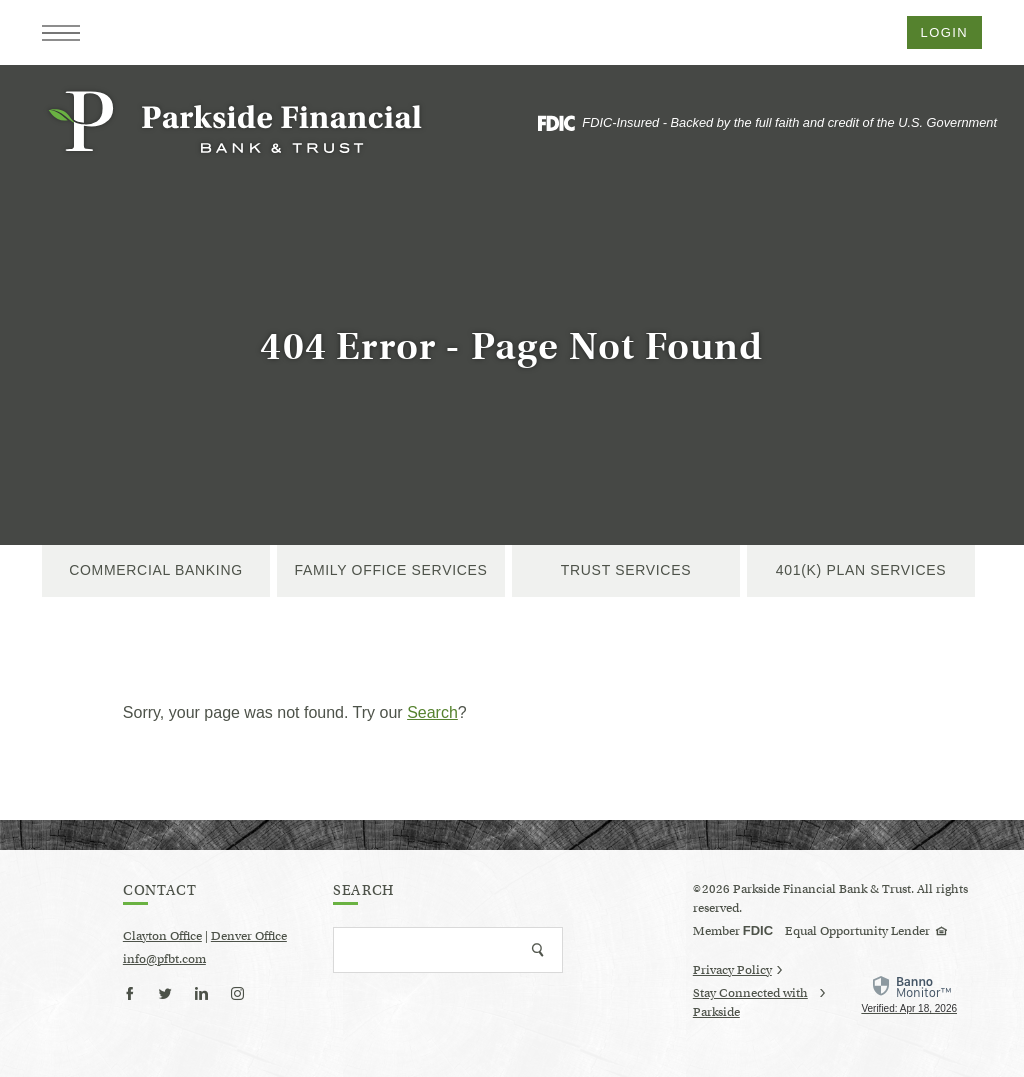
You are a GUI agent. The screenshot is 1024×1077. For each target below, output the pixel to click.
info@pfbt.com (164, 958)
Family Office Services (390, 570)
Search (432, 712)
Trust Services (626, 570)
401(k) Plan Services (861, 570)
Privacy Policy (737, 969)
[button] (61, 33)
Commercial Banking (156, 570)
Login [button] (944, 32)
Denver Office (249, 935)
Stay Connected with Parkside (759, 1003)
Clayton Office (162, 935)
